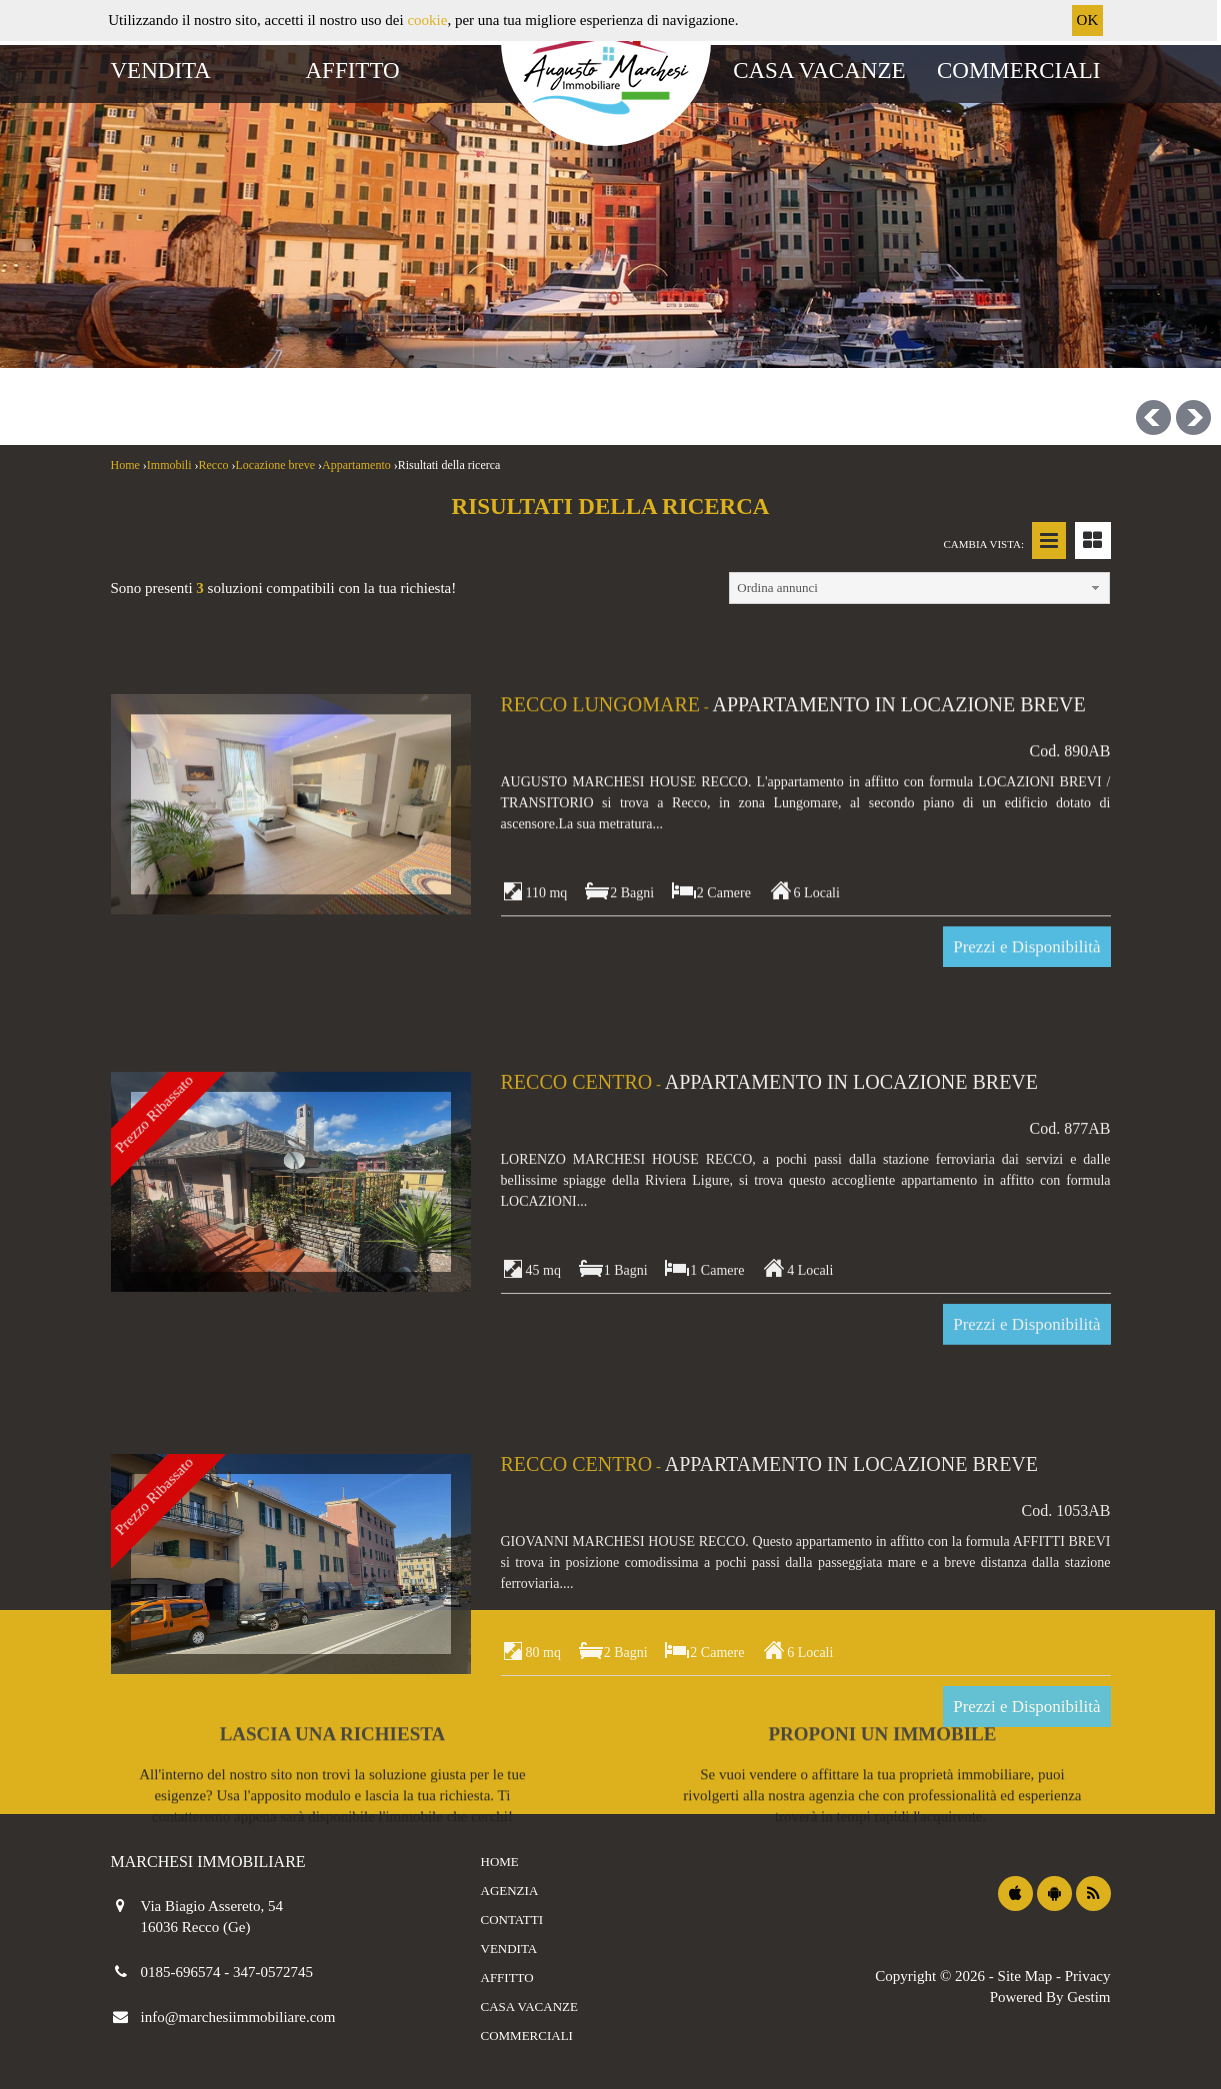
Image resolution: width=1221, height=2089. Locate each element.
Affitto (353, 70)
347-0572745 (273, 1972)
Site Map (1025, 1976)
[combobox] (500, 325)
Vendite (168, 258)
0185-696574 (183, 1972)
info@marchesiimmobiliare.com (238, 2017)
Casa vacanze (819, 70)
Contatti (512, 1919)
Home (500, 1861)
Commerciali (1019, 70)
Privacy (1088, 1976)
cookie (427, 20)
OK (1088, 20)
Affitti (279, 258)
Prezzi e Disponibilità (1026, 1417)
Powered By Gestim (1050, 1997)
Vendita (161, 70)
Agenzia (510, 1890)
